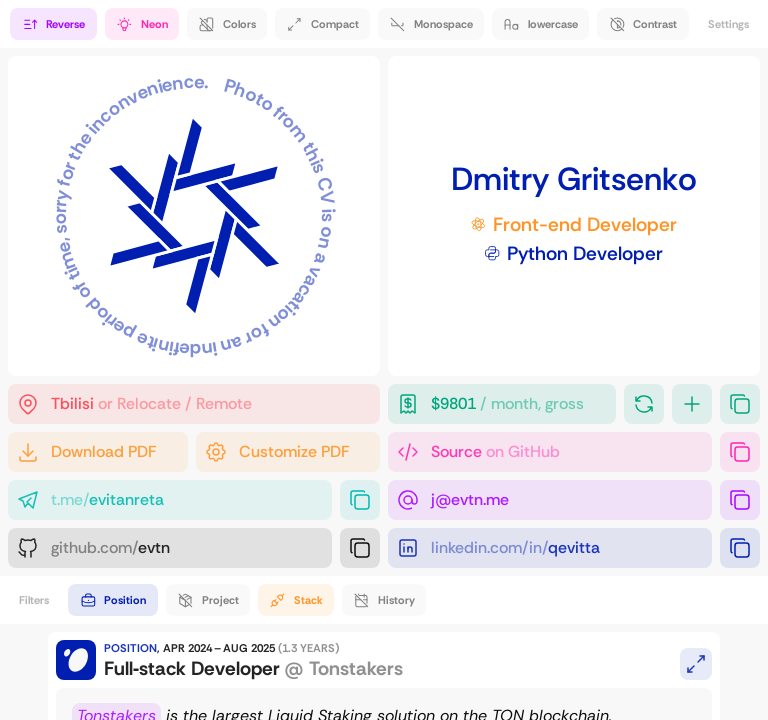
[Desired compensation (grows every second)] (502, 404)
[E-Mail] (550, 500)
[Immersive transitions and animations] (142, 24)
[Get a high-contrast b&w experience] (642, 24)
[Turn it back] (644, 404)
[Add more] (692, 404)
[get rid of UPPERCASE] (540, 24)
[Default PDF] (98, 452)
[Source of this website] (550, 452)
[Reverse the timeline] (53, 24)
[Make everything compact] (322, 24)
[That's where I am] (194, 404)
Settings (728, 24)
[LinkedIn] (550, 548)
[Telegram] (170, 500)
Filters (34, 600)
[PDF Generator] (288, 452)
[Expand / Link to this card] (696, 664)
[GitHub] (170, 548)
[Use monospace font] (431, 24)
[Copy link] (740, 452)
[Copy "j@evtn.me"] (740, 500)
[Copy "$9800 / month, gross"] (740, 404)
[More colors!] (227, 24)
